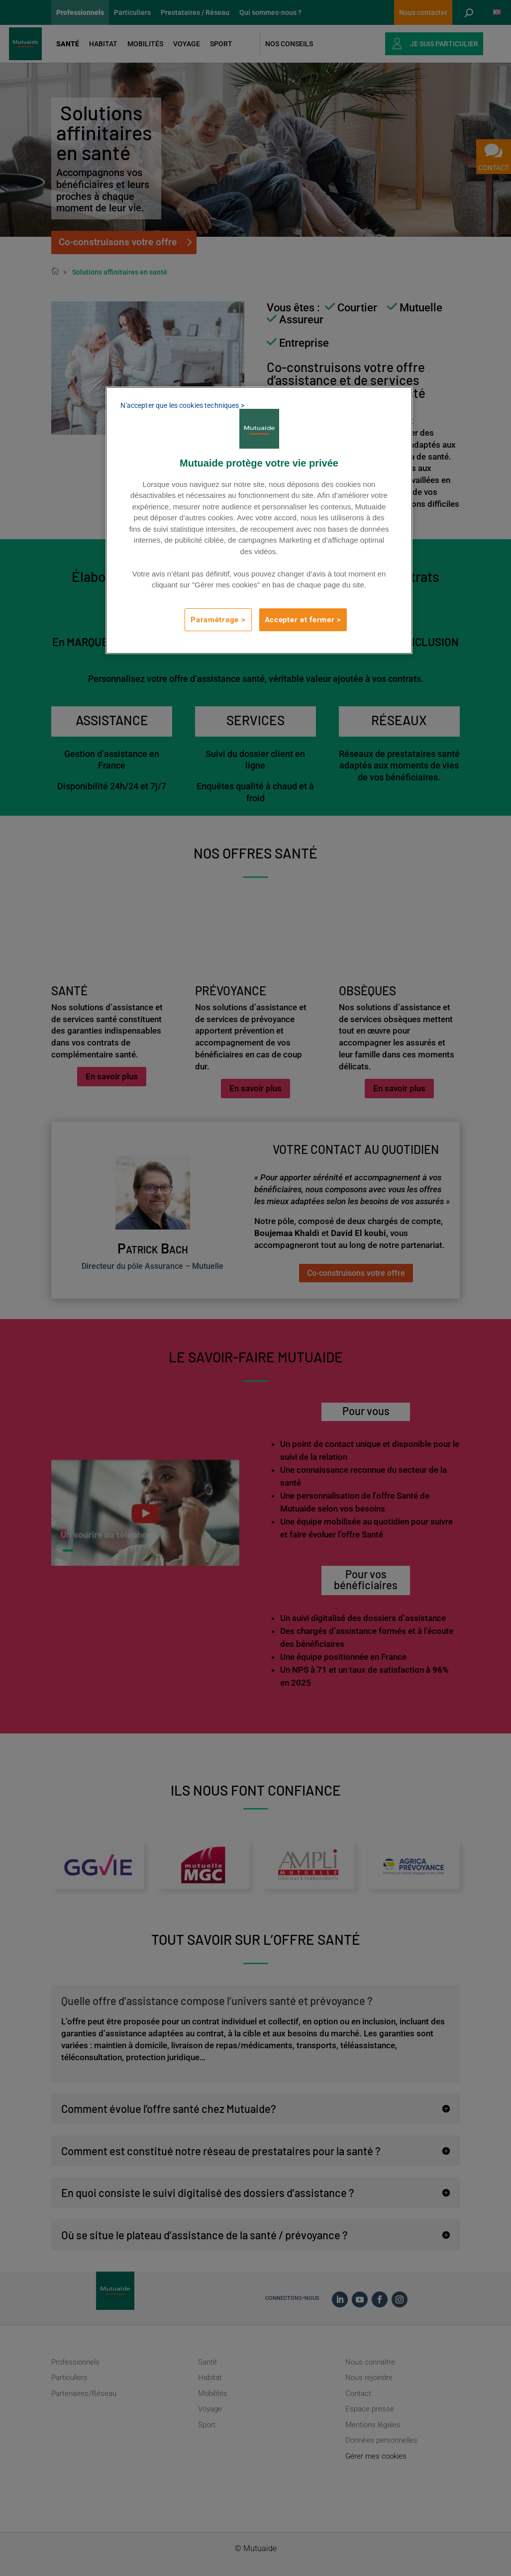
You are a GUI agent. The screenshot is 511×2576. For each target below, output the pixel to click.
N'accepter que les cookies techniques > (182, 405)
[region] (258, 520)
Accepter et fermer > (303, 619)
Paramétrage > (218, 619)
